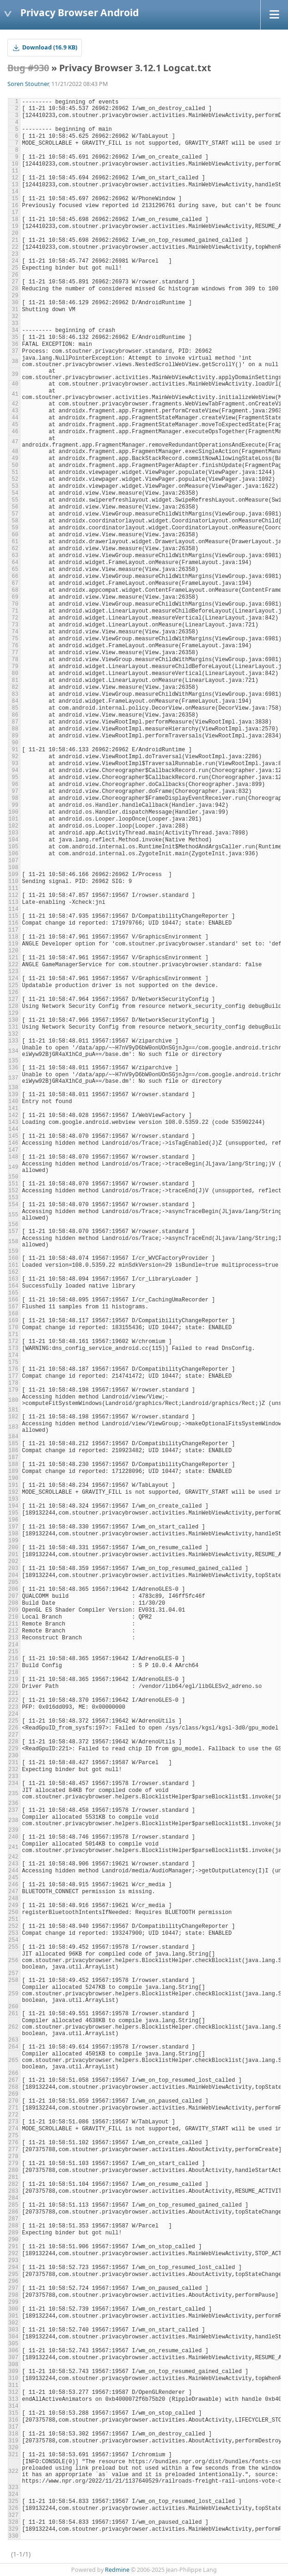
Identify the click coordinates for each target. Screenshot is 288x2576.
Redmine (117, 2570)
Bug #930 (28, 67)
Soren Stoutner (28, 84)
